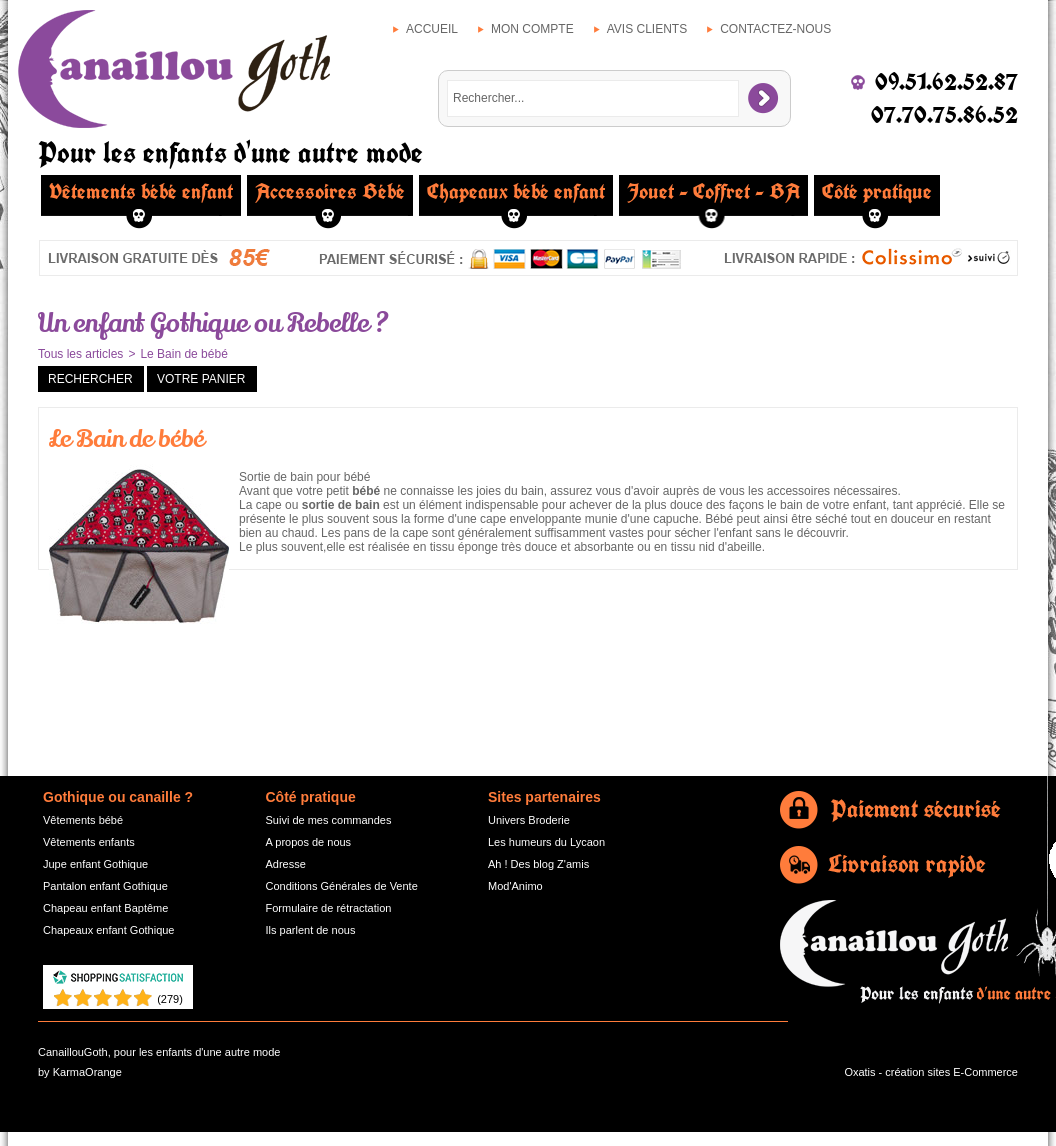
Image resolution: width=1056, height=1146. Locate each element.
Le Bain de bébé (183, 354)
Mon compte (532, 29)
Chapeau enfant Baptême (105, 908)
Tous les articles (80, 354)
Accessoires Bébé (330, 192)
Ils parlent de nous (311, 930)
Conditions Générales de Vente (342, 886)
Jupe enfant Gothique (95, 864)
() (170, 999)
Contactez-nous (775, 29)
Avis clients (647, 29)
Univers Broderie (529, 820)
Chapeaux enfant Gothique (109, 930)
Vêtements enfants (89, 842)
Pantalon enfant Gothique (105, 886)
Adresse (286, 864)
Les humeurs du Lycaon (546, 842)
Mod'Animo (515, 886)
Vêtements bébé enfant (141, 192)
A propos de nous (309, 842)
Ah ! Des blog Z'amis (538, 864)
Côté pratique (877, 192)
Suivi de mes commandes (329, 820)
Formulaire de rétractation (329, 908)
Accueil (432, 29)
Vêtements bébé (83, 820)
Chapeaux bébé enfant (516, 192)
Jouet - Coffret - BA (713, 192)
